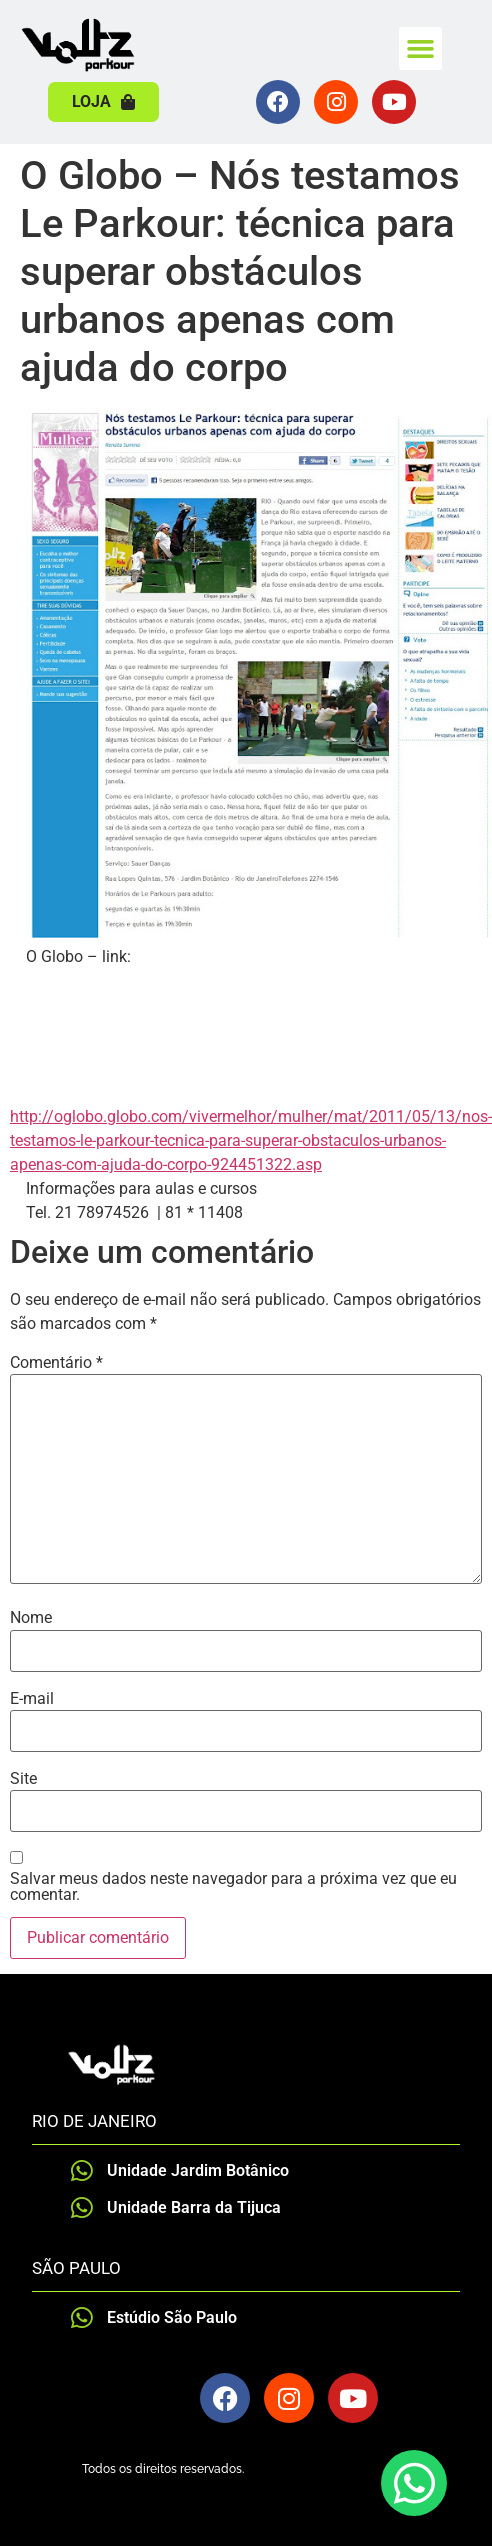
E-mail (32, 1699)
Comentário (56, 1363)
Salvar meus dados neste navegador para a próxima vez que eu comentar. (233, 1887)
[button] (421, 49)
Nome (31, 1618)
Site (23, 1779)
